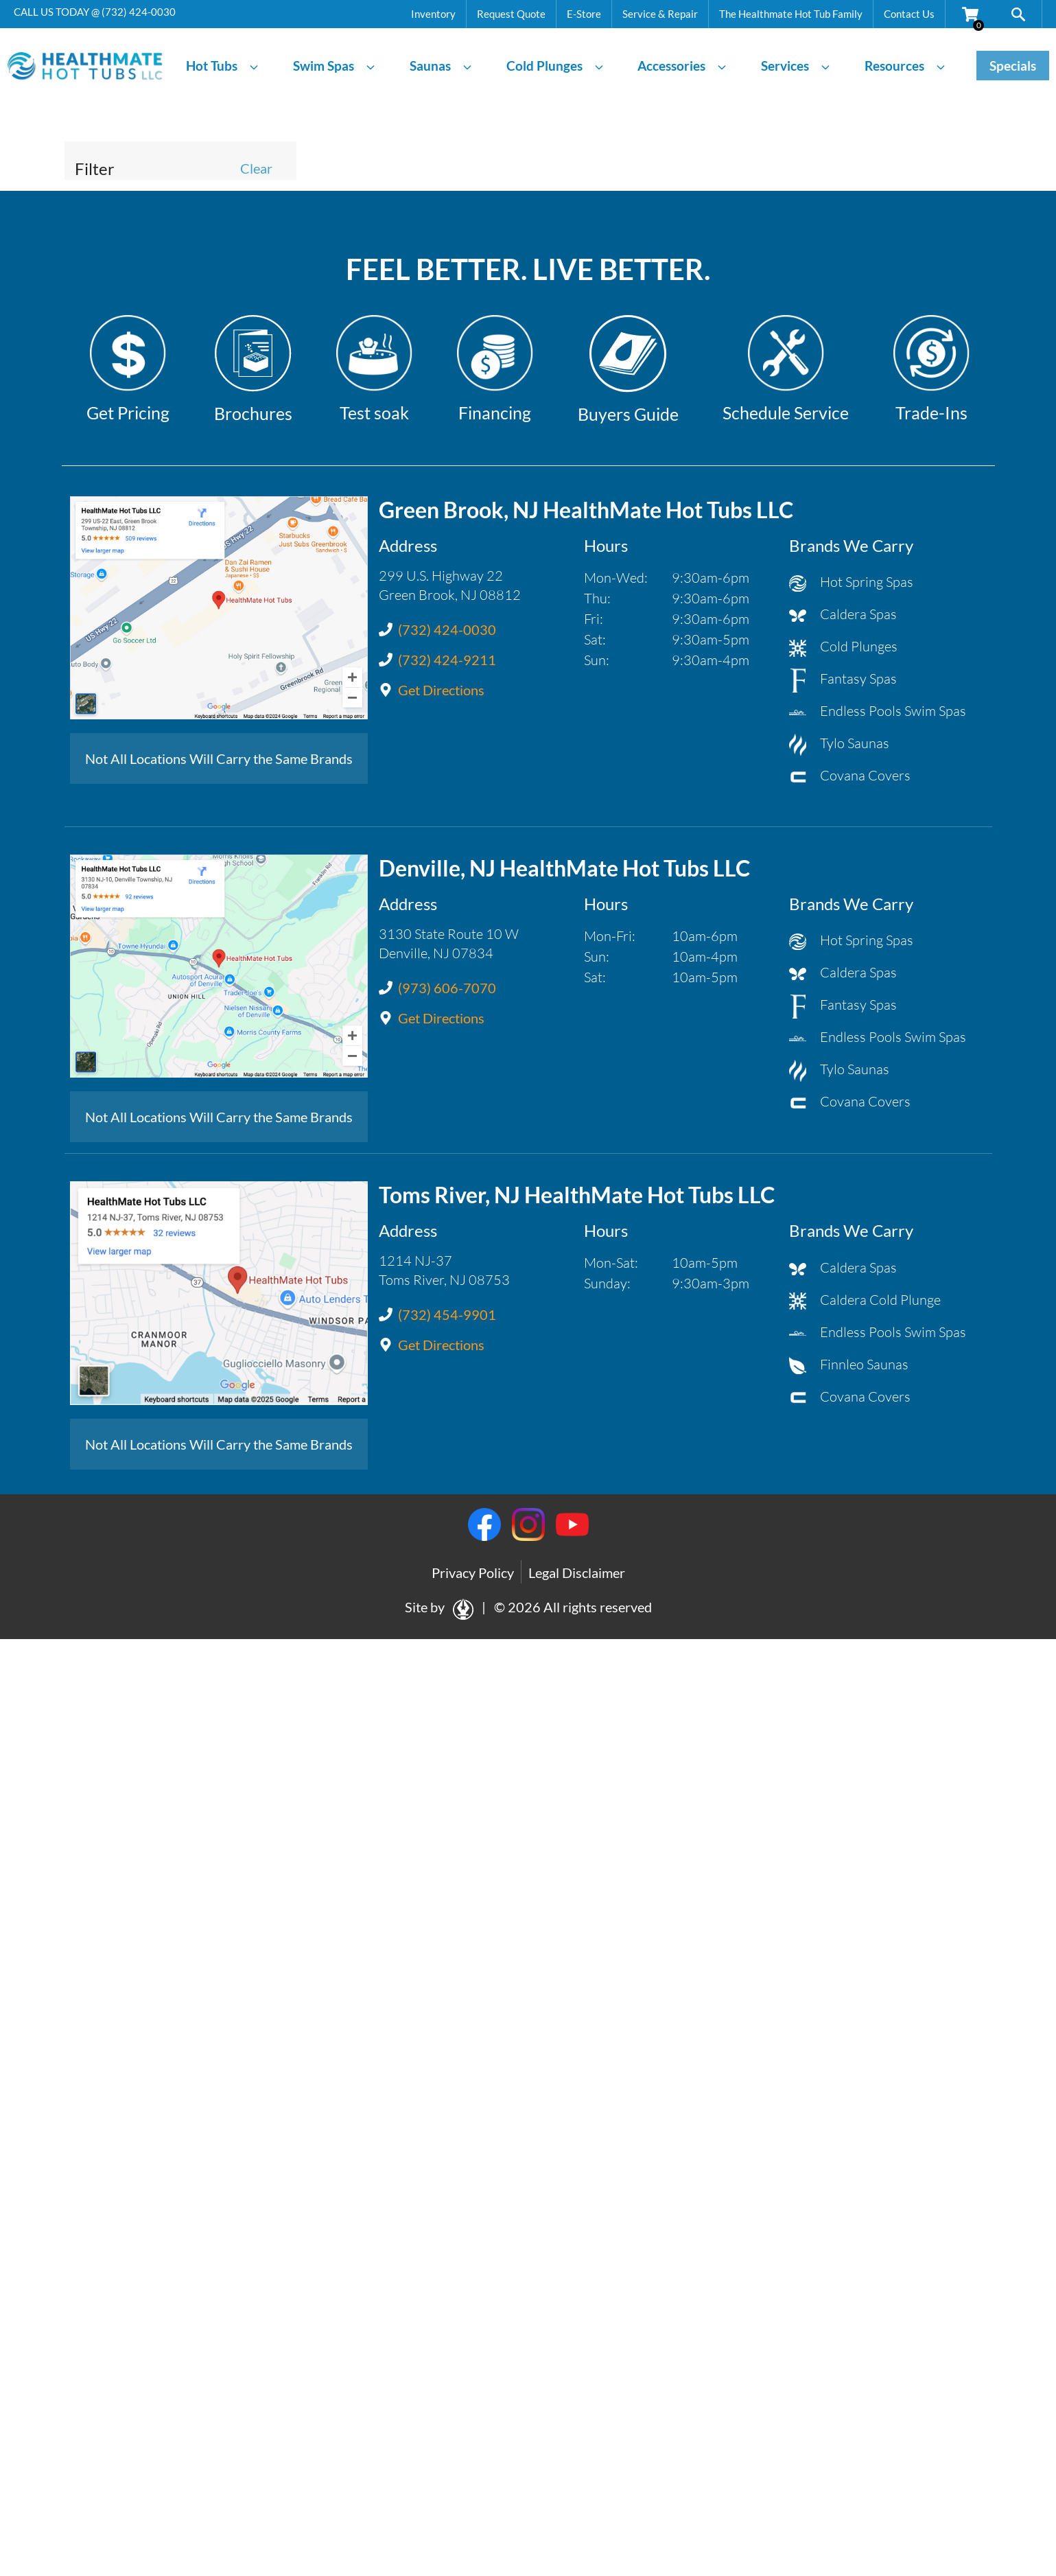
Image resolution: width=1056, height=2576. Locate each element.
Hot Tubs (222, 65)
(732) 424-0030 (139, 11)
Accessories (682, 65)
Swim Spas (334, 65)
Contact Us (909, 14)
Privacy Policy (473, 1572)
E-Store (584, 14)
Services (796, 65)
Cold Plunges (555, 65)
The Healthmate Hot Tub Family (791, 14)
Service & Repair (660, 14)
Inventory (433, 14)
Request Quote (511, 14)
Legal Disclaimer (576, 1572)
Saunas (441, 65)
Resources (905, 65)
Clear (256, 168)
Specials (1012, 65)
